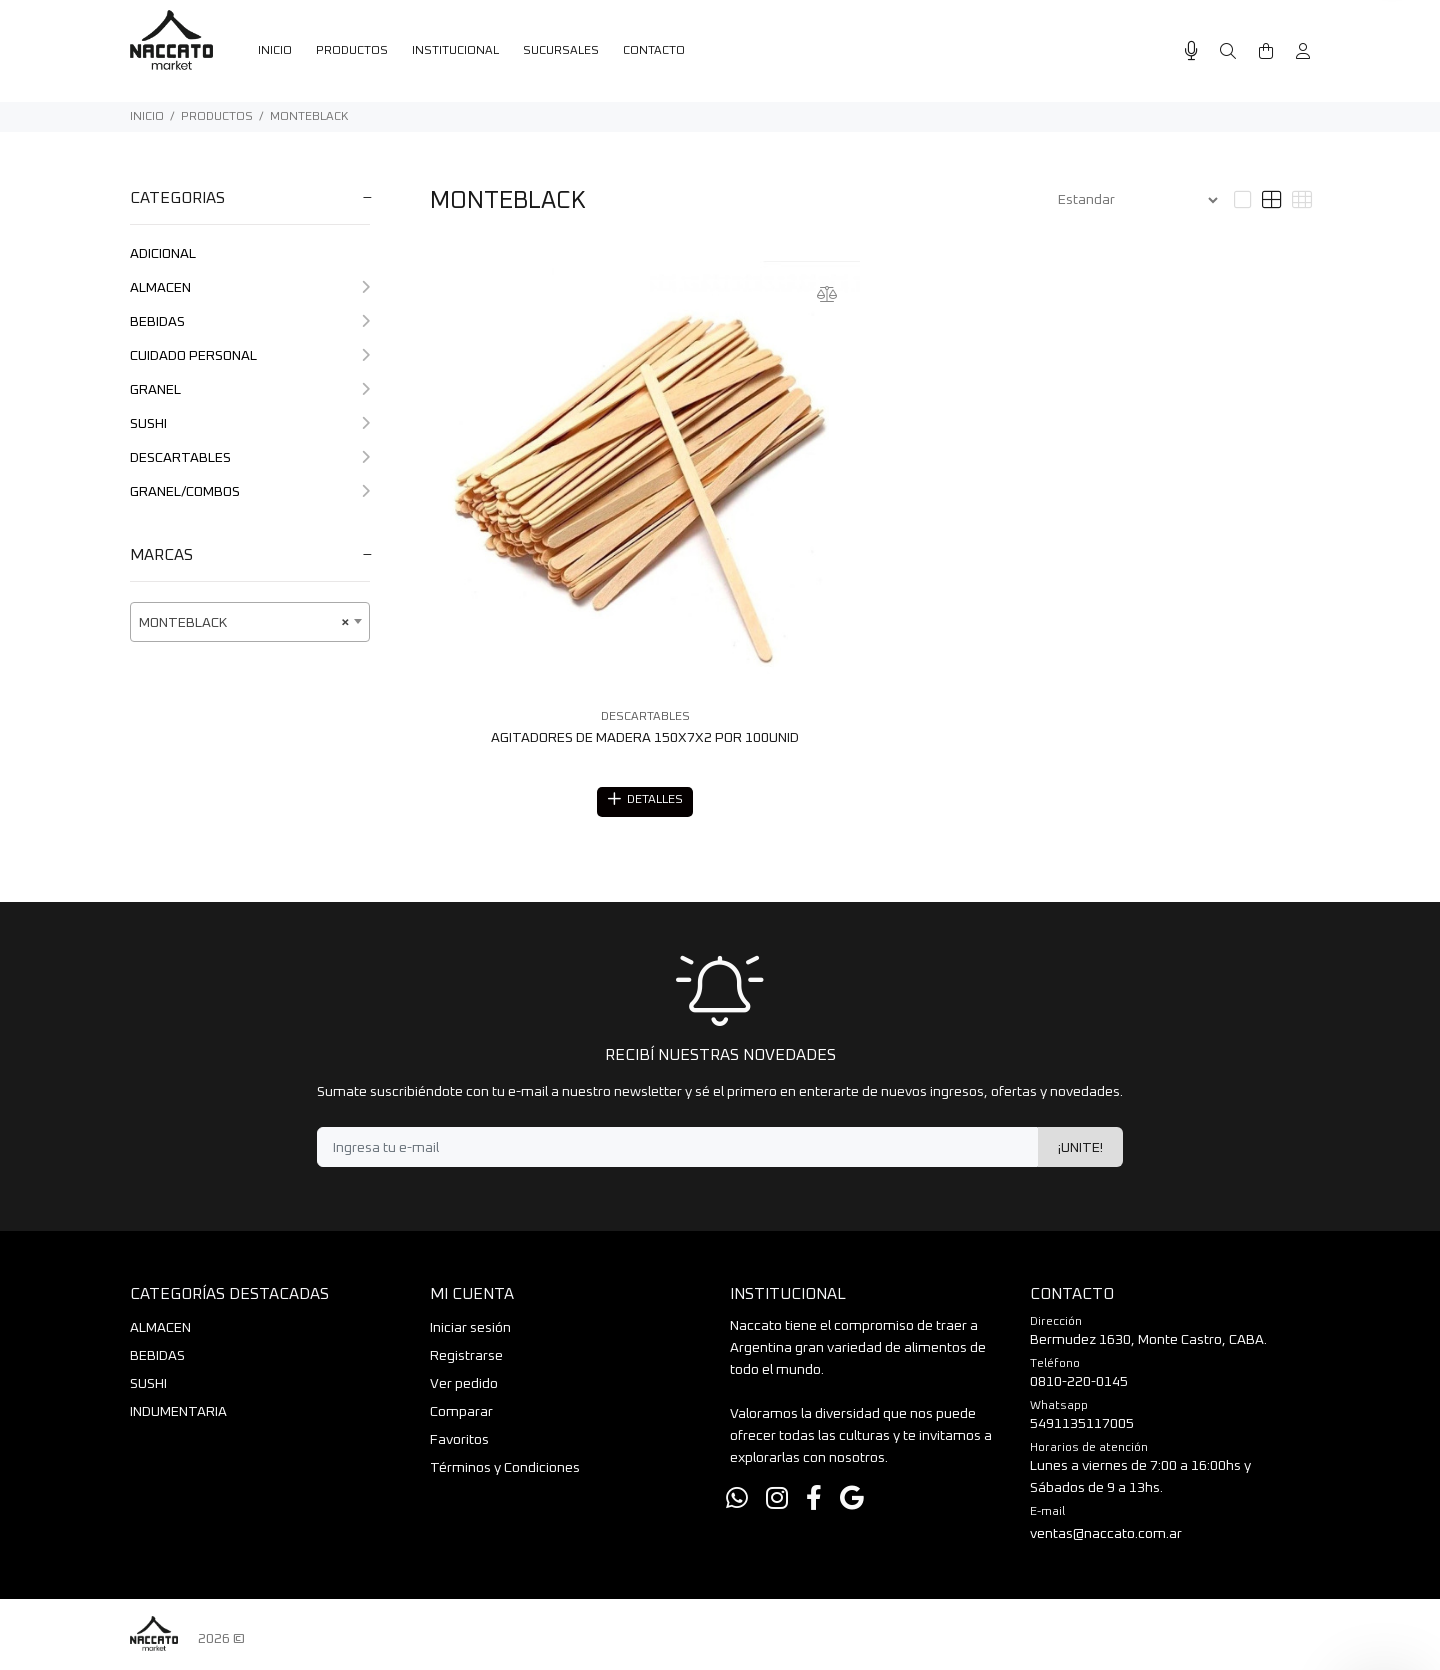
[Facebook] (814, 1502)
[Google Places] (852, 1502)
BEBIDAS (250, 322)
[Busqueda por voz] (1191, 51)
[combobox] (250, 622)
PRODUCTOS (217, 117)
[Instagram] (777, 1502)
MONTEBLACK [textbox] (244, 623)
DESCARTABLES (250, 458)
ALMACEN (250, 288)
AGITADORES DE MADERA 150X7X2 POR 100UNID (645, 738)
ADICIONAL (163, 254)
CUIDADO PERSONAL (250, 356)
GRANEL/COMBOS (250, 492)
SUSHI (250, 424)
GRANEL (250, 390)
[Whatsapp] (737, 1502)
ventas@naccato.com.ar (1106, 1537)
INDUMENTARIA (178, 1415)
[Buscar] (1228, 52)
